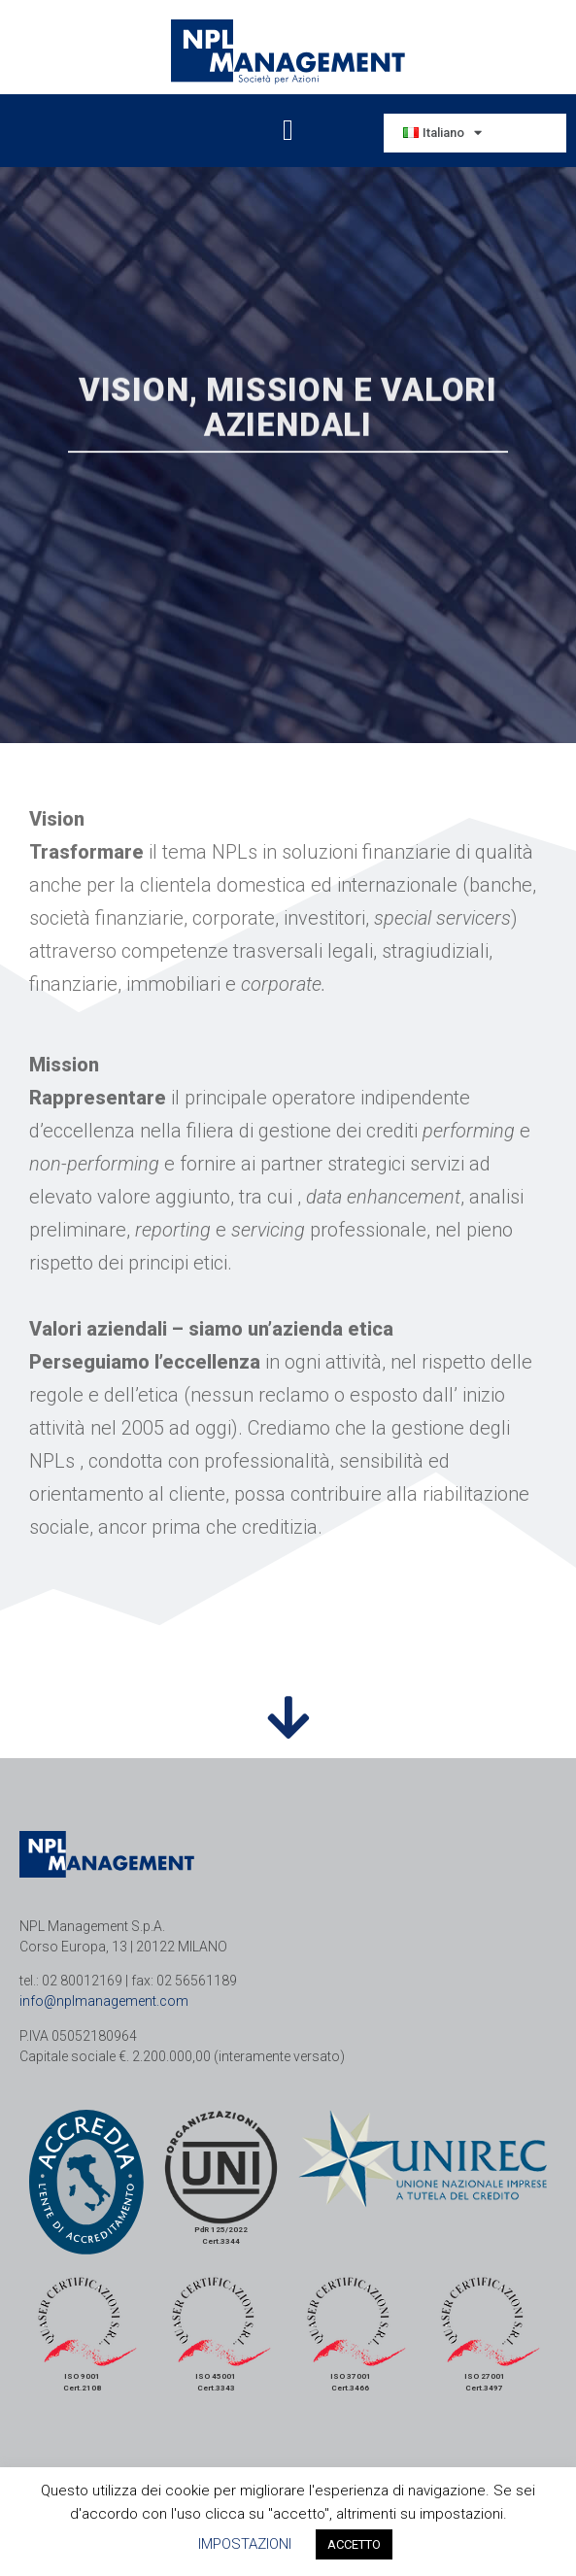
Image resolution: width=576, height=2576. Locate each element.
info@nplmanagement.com (103, 2001)
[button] (288, 131)
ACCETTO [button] (354, 2544)
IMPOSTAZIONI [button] (244, 2544)
